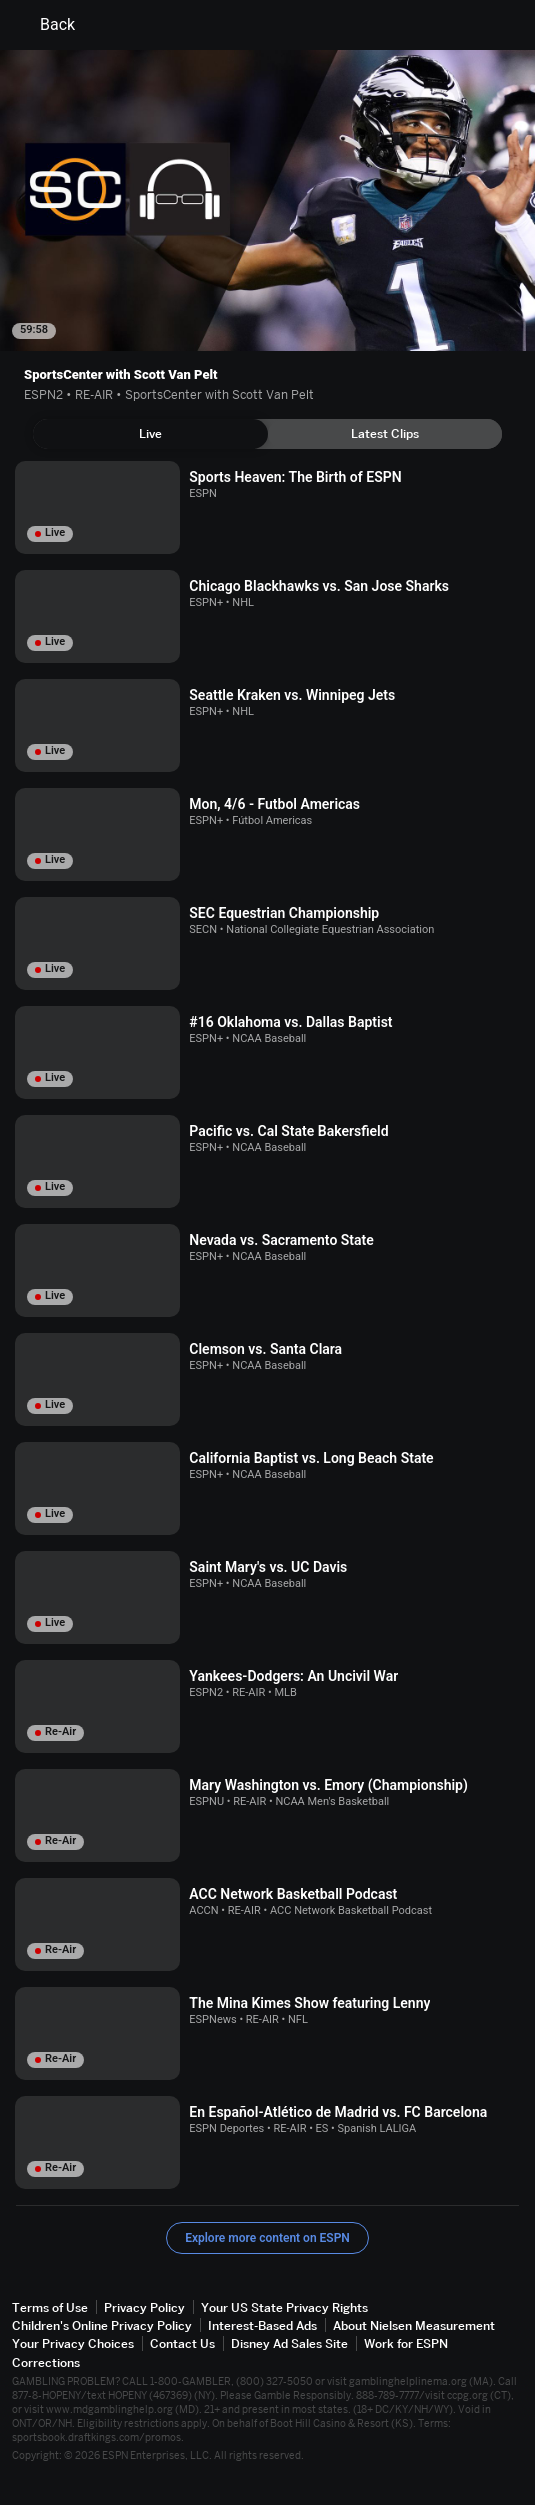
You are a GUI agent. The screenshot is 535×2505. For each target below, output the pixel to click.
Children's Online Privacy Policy (102, 2325)
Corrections (46, 2362)
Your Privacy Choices (73, 2343)
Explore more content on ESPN (267, 2238)
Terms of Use (50, 2307)
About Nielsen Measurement (414, 2325)
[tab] (150, 434)
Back (45, 25)
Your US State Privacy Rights (284, 2307)
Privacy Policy (144, 2307)
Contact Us (182, 2343)
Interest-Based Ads (262, 2325)
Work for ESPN (406, 2343)
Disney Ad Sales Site (289, 2343)
